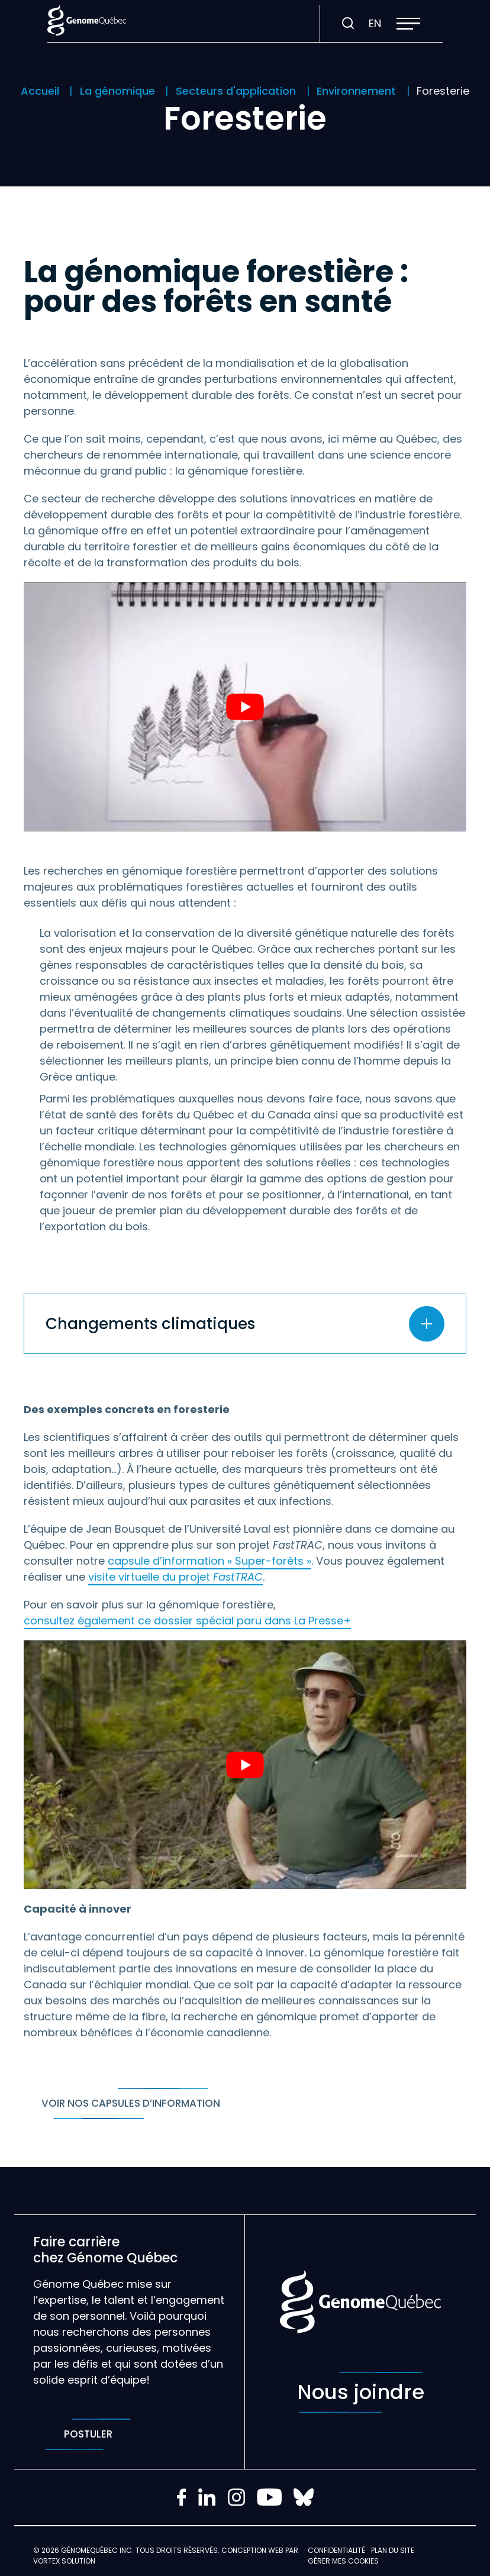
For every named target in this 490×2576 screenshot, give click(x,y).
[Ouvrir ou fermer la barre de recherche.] (348, 24)
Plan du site (392, 2550)
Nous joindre (360, 2392)
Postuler (88, 2434)
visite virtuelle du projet (175, 1577)
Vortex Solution (64, 2561)
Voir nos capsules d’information (131, 2103)
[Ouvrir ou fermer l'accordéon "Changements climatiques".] (245, 1323)
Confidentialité (336, 2550)
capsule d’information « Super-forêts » (209, 1560)
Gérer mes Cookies (343, 2561)
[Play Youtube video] (245, 706)
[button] (408, 23)
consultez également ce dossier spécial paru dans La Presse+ (187, 1620)
